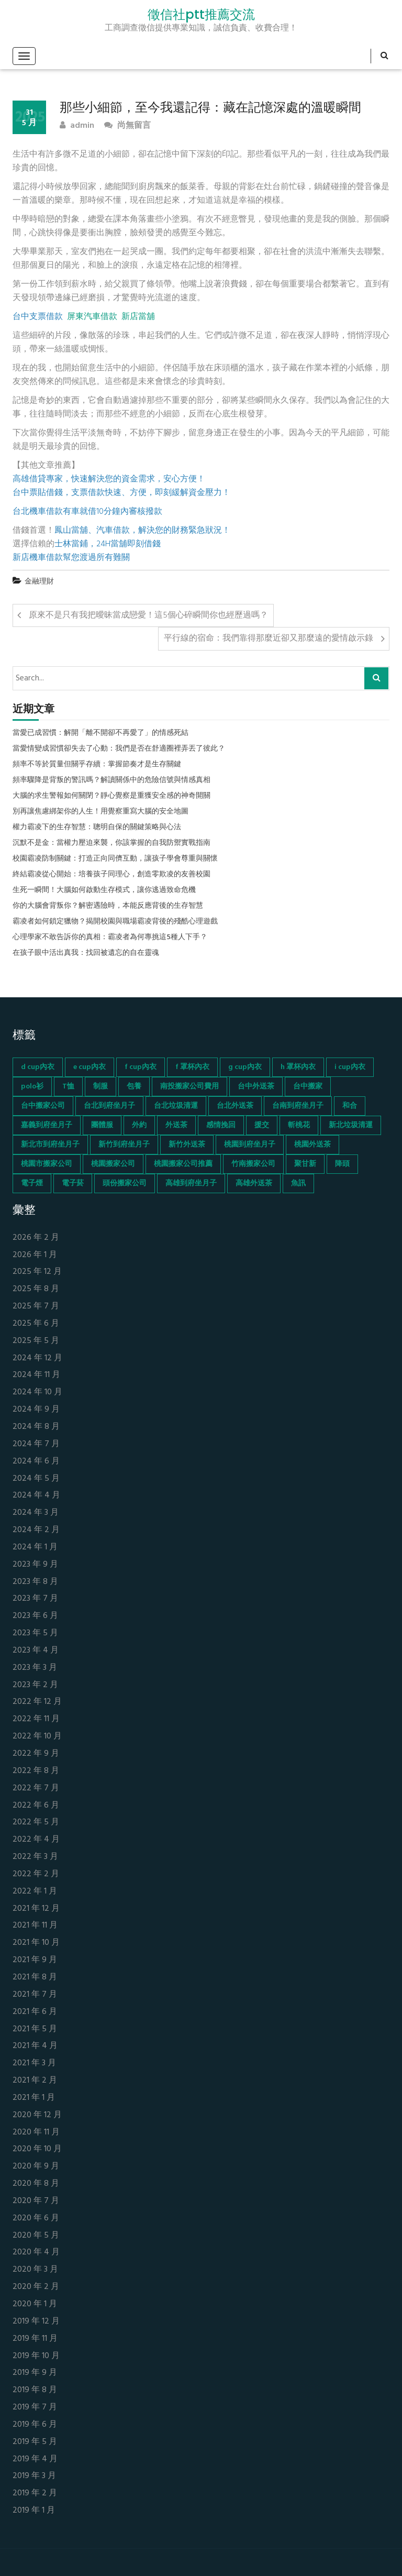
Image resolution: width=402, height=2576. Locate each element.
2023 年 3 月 (35, 1668)
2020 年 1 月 (35, 2304)
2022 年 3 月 (35, 1857)
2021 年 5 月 (35, 2029)
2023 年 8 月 (35, 1582)
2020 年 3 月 (35, 2270)
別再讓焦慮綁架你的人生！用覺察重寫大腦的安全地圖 (100, 812)
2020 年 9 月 (36, 2167)
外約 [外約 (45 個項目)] (139, 1125)
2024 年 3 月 (36, 1513)
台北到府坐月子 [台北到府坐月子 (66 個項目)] (109, 1106)
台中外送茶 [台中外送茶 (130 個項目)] (256, 1087)
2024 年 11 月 (36, 1375)
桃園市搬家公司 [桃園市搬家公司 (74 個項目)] (46, 1164)
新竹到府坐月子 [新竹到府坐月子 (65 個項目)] (124, 1145)
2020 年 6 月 (36, 2218)
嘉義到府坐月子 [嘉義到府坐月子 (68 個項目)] (46, 1125)
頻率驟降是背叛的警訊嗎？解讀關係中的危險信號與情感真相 (111, 780)
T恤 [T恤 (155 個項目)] (68, 1087)
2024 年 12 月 (37, 1358)
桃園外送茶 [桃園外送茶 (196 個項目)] (312, 1145)
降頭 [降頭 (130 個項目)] (342, 1164)
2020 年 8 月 (36, 2184)
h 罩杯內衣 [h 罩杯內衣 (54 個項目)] (298, 1067)
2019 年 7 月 (35, 2408)
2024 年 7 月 (36, 1444)
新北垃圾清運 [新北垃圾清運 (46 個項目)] (351, 1125)
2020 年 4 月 (36, 2253)
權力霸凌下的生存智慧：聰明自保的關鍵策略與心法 (97, 827)
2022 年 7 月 (36, 1788)
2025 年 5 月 (36, 1341)
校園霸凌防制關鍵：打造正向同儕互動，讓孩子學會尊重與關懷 (115, 859)
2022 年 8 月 (36, 1771)
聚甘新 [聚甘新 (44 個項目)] (305, 1164)
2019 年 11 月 (35, 2339)
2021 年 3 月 (34, 2063)
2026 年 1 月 (35, 1255)
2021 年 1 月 (34, 2098)
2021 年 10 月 (36, 1943)
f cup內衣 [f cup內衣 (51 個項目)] (141, 1067)
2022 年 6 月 (36, 1806)
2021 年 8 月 (35, 1978)
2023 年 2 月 (35, 1685)
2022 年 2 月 (36, 1874)
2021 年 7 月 (35, 1995)
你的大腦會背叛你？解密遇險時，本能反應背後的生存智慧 (108, 906)
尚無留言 (127, 126)
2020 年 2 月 (36, 2287)
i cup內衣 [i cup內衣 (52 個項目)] (349, 1067)
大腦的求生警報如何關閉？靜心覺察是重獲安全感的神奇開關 (111, 796)
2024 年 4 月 (36, 1496)
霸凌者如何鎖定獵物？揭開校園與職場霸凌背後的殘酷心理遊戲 (115, 922)
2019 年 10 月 (36, 2356)
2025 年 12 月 (37, 1272)
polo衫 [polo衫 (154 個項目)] (32, 1087)
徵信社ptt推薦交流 (201, 14)
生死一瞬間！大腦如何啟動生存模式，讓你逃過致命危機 (104, 890)
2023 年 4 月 (36, 1651)
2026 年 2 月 (36, 1238)
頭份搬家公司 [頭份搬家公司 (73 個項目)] (125, 1183)
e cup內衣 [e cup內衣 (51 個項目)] (89, 1067)
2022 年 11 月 (36, 1719)
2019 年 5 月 (35, 2442)
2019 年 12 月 (36, 2322)
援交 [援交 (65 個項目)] (261, 1125)
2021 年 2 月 (35, 2081)
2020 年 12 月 (37, 2115)
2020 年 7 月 (36, 2201)
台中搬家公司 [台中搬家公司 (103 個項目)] (43, 1106)
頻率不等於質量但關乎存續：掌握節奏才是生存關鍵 (97, 764)
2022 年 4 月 (36, 1840)
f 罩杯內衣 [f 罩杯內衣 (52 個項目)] (192, 1067)
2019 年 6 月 (35, 2425)
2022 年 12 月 (37, 1702)
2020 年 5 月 (36, 2236)
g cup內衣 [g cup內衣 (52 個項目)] (245, 1067)
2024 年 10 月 (37, 1392)
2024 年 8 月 (36, 1427)
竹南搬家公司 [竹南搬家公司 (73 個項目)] (253, 1164)
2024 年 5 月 (36, 1479)
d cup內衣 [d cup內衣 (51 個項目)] (37, 1067)
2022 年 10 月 (37, 1737)
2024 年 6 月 (36, 1462)
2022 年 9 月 (36, 1754)
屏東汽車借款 (92, 317)
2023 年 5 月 (35, 1633)
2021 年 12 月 (36, 1909)
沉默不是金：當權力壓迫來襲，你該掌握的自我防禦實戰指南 (111, 843)
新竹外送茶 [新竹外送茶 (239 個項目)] (187, 1145)
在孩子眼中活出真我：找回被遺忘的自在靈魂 (86, 953)
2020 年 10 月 (37, 2149)
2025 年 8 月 (36, 1289)
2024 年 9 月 (36, 1410)
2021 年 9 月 (35, 1960)
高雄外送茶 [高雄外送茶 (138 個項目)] (254, 1183)
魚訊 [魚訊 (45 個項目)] (298, 1183)
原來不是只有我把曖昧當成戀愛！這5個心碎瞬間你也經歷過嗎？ (148, 615)
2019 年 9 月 (35, 2373)
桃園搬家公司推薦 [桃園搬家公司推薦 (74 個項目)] (183, 1164)
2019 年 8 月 (35, 2390)
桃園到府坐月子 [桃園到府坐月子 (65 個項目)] (249, 1145)
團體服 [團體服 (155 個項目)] (102, 1125)
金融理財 (39, 582)
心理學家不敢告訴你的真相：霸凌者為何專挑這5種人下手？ (110, 937)
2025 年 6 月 (36, 1324)
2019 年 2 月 (35, 2493)
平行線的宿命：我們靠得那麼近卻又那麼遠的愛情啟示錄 (268, 638)
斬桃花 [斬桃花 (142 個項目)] (299, 1125)
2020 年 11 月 (36, 2133)
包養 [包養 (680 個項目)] (134, 1087)
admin (77, 126)
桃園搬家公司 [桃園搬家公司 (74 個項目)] (113, 1164)
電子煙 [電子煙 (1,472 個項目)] (32, 1183)
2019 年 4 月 (35, 2459)
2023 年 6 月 (35, 1616)
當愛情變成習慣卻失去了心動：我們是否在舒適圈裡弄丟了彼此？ (119, 749)
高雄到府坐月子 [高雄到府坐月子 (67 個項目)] (191, 1183)
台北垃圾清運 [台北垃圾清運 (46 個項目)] (176, 1106)
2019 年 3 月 (34, 2476)
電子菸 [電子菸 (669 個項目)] (73, 1183)
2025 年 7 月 (36, 1307)
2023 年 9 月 (35, 1565)
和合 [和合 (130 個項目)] (349, 1106)
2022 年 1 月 (35, 1892)
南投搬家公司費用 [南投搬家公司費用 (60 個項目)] (189, 1087)
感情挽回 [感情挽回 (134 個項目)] (221, 1125)
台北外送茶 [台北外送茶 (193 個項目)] (235, 1106)
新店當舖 (138, 317)
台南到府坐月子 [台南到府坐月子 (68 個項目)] (297, 1106)
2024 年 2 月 (36, 1530)
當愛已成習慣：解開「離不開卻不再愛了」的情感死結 (100, 733)
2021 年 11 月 (35, 1926)
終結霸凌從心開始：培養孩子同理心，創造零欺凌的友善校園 (111, 874)
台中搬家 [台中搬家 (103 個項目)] (307, 1087)
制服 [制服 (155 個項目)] (100, 1087)
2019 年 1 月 (34, 2511)
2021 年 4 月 (35, 2046)
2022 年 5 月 (36, 1823)
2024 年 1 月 (35, 1548)
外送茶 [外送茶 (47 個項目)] (176, 1125)
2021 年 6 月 (35, 2012)
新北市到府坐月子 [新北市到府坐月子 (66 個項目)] (50, 1145)
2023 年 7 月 (35, 1599)
